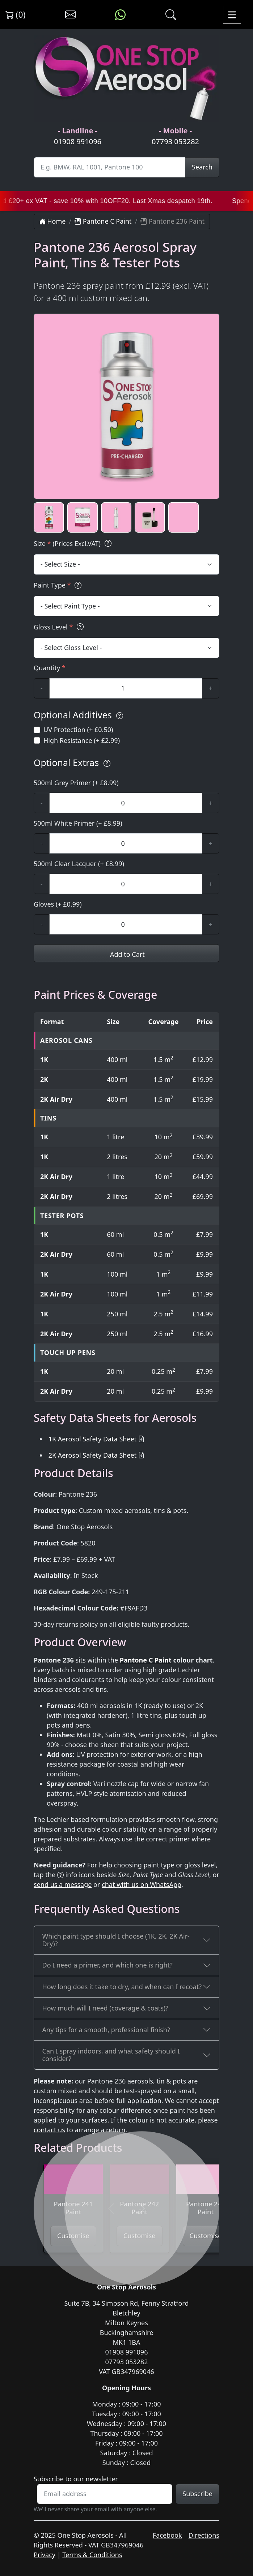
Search (202, 167)
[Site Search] (109, 167)
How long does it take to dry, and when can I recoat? (122, 1986)
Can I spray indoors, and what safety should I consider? (111, 2055)
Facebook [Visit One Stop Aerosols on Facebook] (167, 2535)
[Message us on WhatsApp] (120, 15)
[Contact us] (70, 15)
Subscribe (197, 2493)
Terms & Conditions (92, 2554)
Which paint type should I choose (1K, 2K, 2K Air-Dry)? (116, 1940)
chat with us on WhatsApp (141, 1884)
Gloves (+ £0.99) (58, 904)
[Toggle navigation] (232, 14)
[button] (49, 517)
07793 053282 (175, 141)
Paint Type (59, 585)
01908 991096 (77, 141)
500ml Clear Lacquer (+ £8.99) (79, 863)
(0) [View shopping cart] (15, 14)
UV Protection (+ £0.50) (78, 729)
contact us (49, 2129)
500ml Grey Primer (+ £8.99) (76, 782)
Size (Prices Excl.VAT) (74, 543)
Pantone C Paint (103, 221)
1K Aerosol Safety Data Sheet (93, 1439)
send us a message (63, 1884)
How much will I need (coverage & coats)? (105, 2008)
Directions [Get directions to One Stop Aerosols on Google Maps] (204, 2535)
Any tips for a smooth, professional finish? (106, 2029)
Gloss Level (60, 627)
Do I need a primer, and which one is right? (107, 1965)
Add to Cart (126, 954)
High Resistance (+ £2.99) (81, 740)
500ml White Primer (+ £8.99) (78, 823)
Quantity (50, 667)
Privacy (44, 2554)
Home (52, 221)
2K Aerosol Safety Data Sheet (93, 1455)
